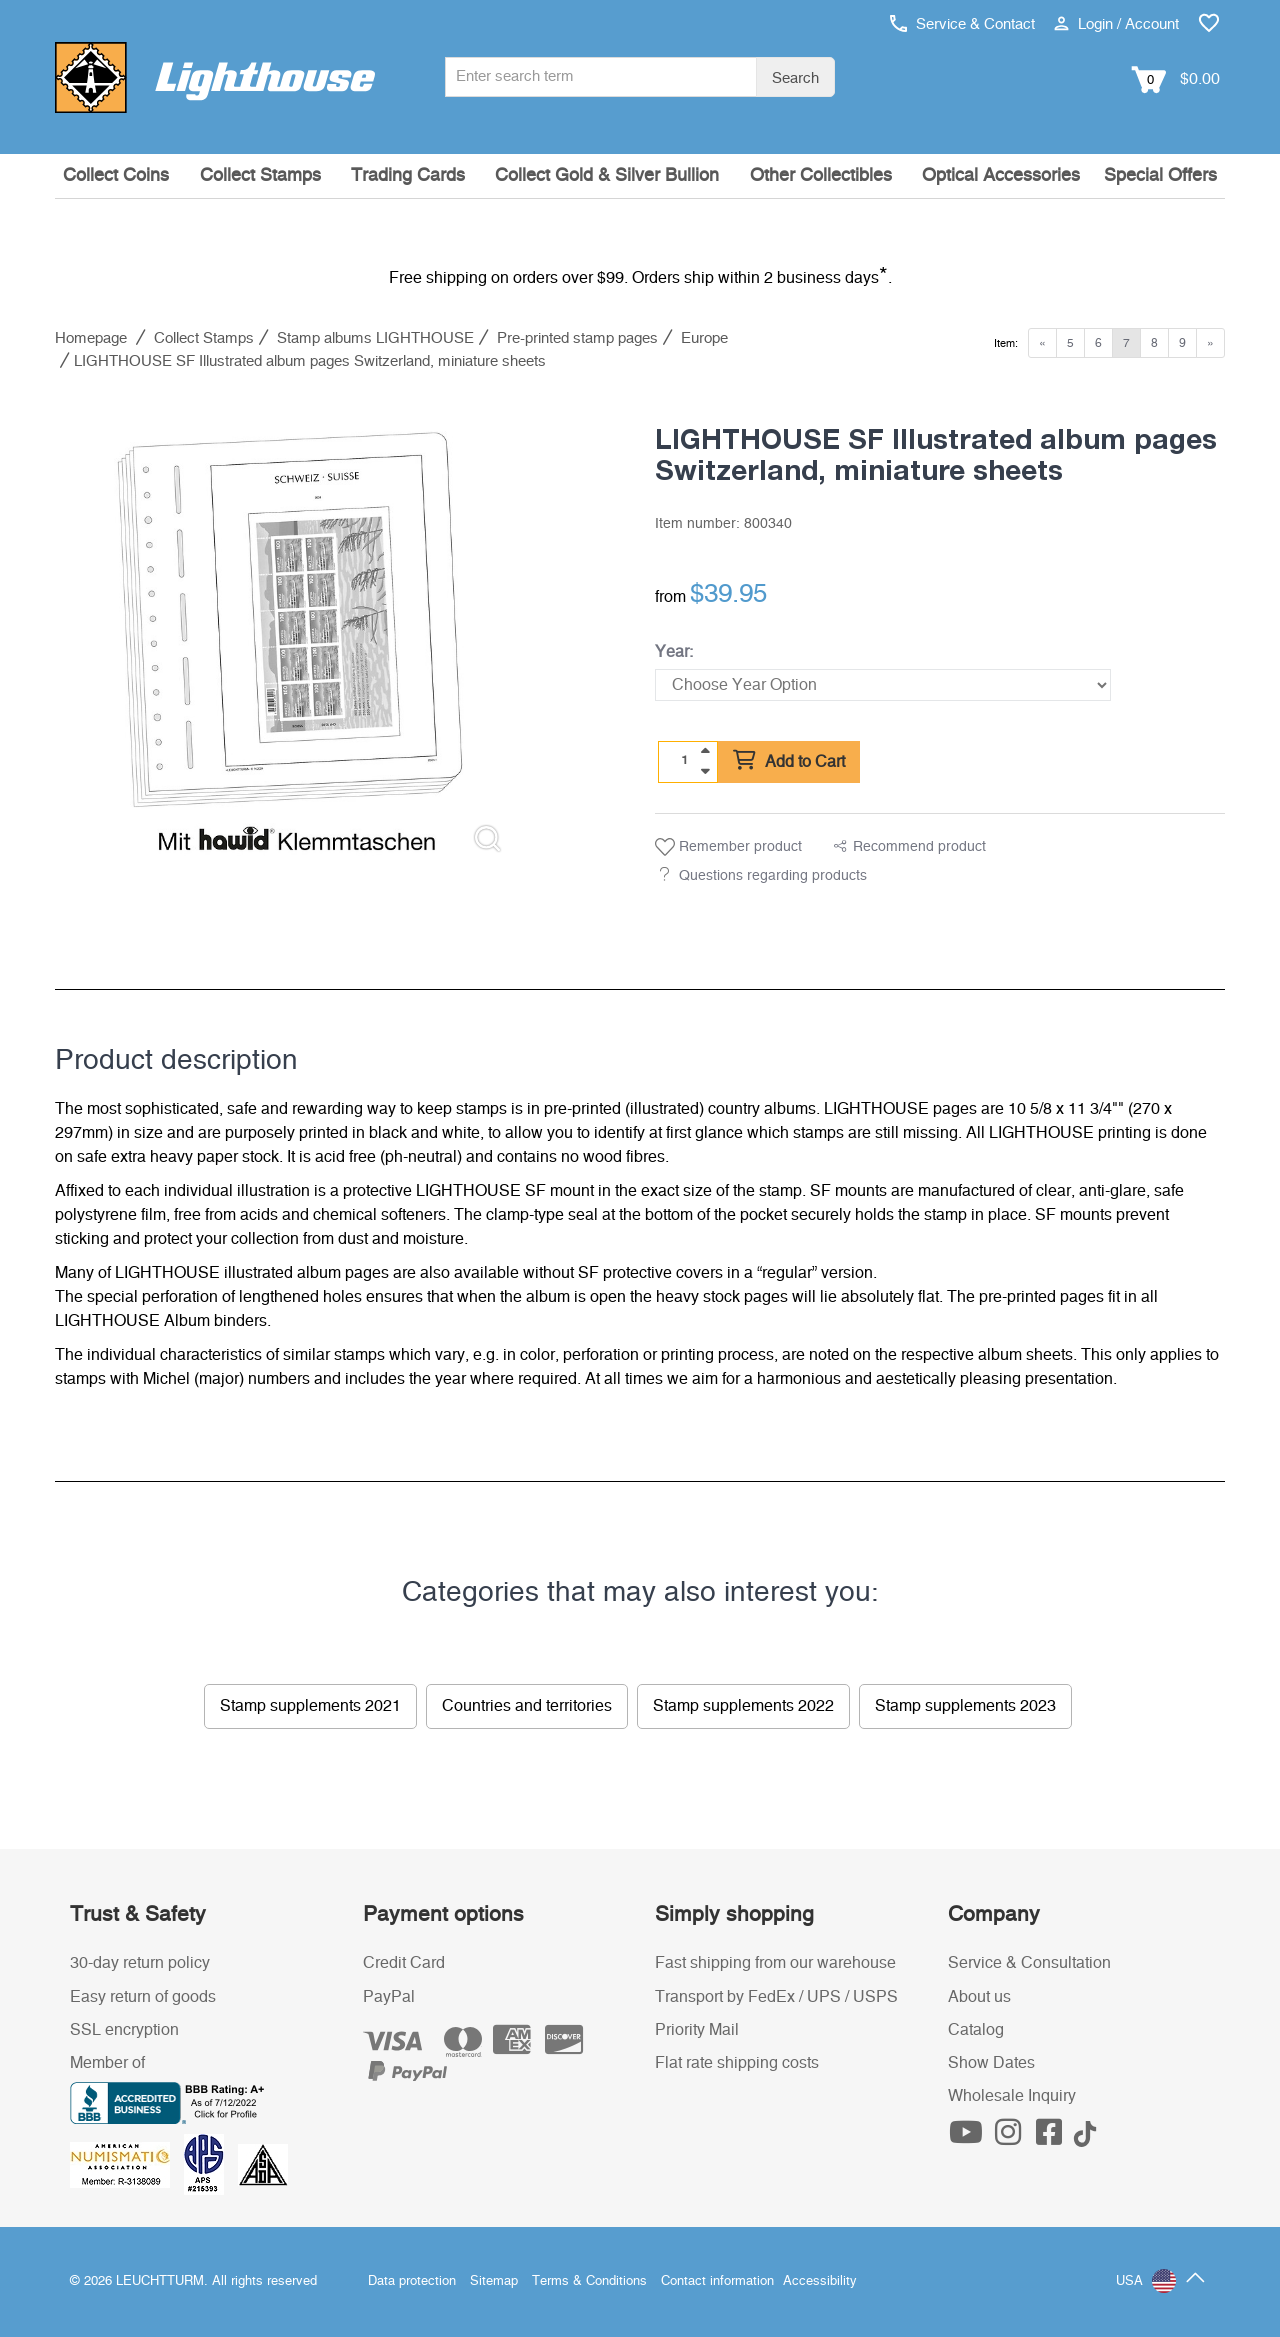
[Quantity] (685, 761)
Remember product (728, 847)
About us (979, 1997)
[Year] (883, 685)
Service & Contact (962, 24)
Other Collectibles (821, 176)
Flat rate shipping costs (737, 2063)
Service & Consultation (1029, 1963)
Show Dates (991, 2063)
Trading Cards (408, 176)
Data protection (412, 2281)
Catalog (976, 2030)
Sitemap (494, 2281)
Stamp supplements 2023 (965, 1706)
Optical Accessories (1001, 176)
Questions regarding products (773, 876)
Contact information (717, 2281)
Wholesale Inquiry (1012, 2096)
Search (795, 78)
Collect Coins (116, 176)
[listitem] (290, 634)
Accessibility (820, 2281)
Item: (1006, 343)
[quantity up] (705, 751)
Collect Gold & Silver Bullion (607, 176)
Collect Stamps (260, 176)
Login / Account (1116, 24)
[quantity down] (705, 771)
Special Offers (1160, 176)
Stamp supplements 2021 (310, 1706)
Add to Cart (789, 761)
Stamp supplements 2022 (743, 1706)
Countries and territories (527, 1706)
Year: (674, 652)
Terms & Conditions (589, 2281)
